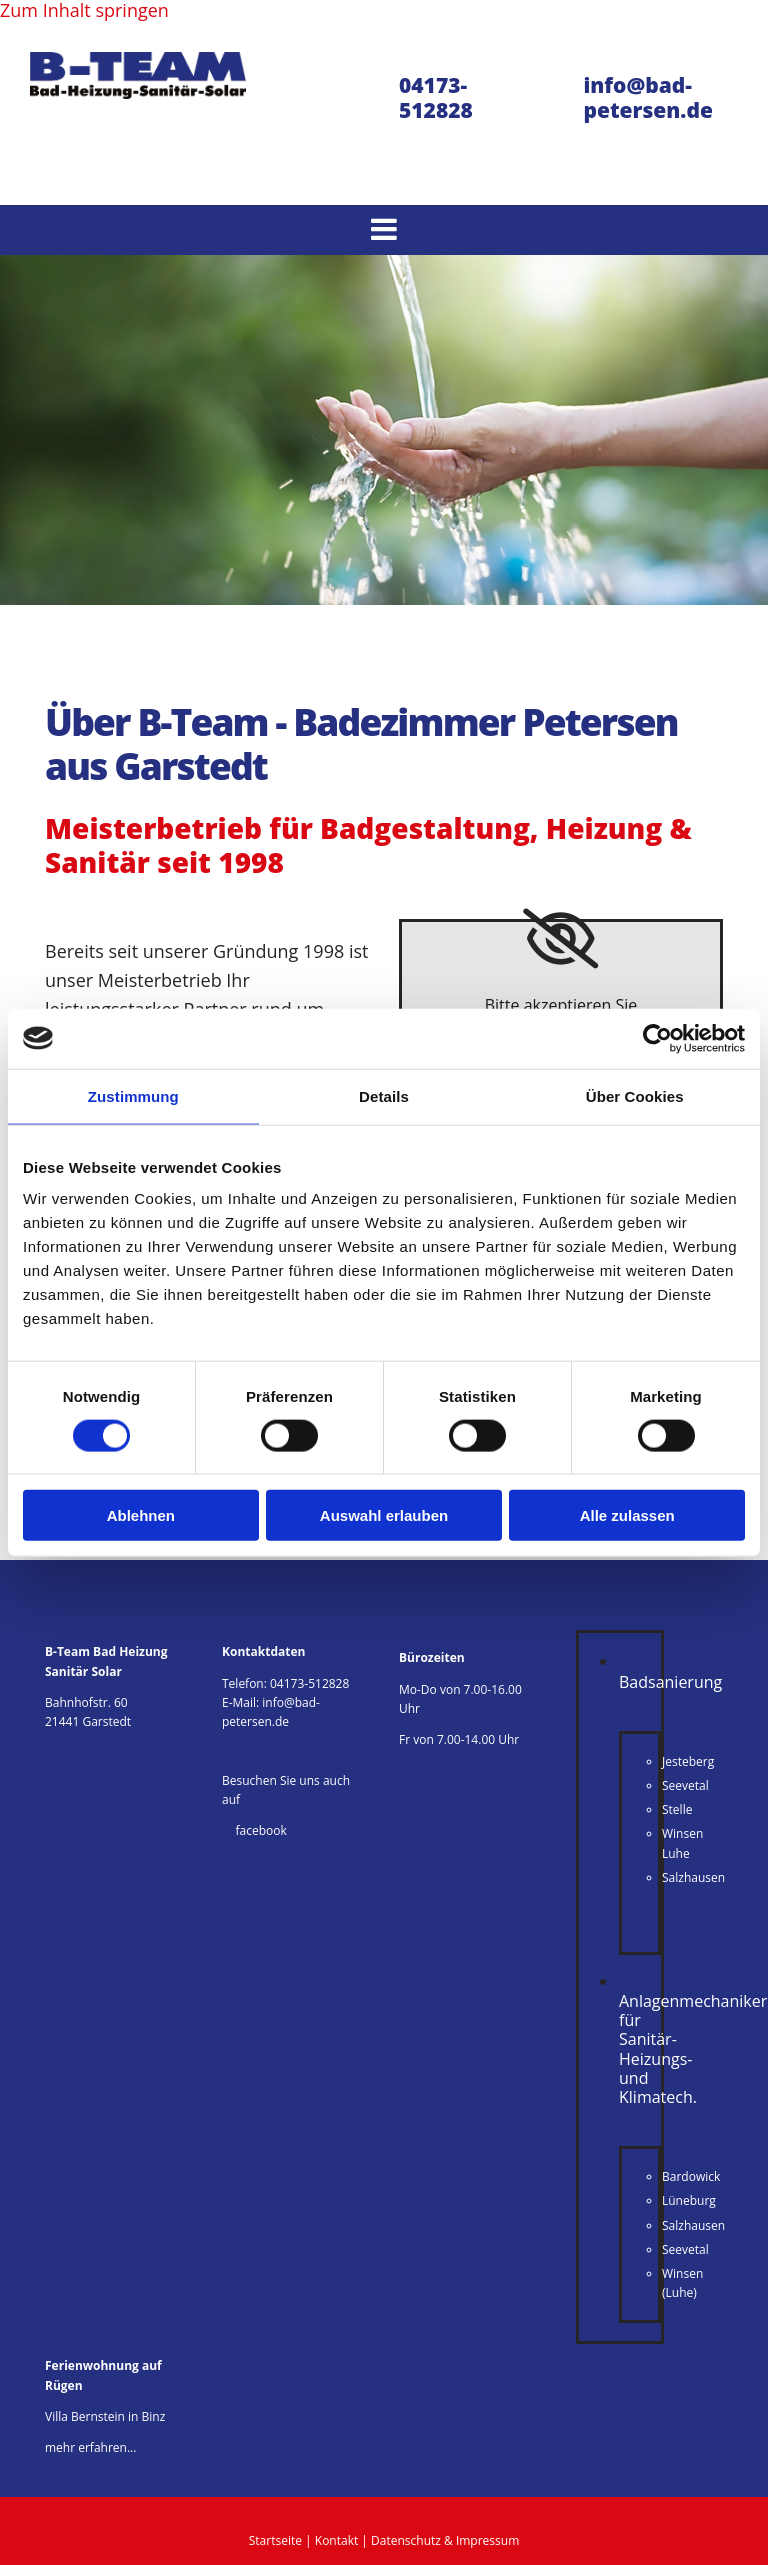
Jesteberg (688, 1761)
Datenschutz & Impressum (445, 2540)
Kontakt (336, 2540)
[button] (384, 230)
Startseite (275, 2540)
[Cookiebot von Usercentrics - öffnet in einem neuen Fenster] (657, 1038)
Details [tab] (384, 1095)
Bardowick (691, 2176)
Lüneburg (689, 2200)
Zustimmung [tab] (133, 1095)
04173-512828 (309, 1683)
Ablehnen (141, 1515)
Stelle (677, 1809)
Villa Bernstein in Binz (105, 2416)
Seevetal (685, 1785)
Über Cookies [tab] (635, 1095)
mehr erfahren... (90, 2447)
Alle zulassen (627, 1515)
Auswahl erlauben (384, 1515)
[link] (560, 939)
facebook (254, 1830)
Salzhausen (693, 1877)
